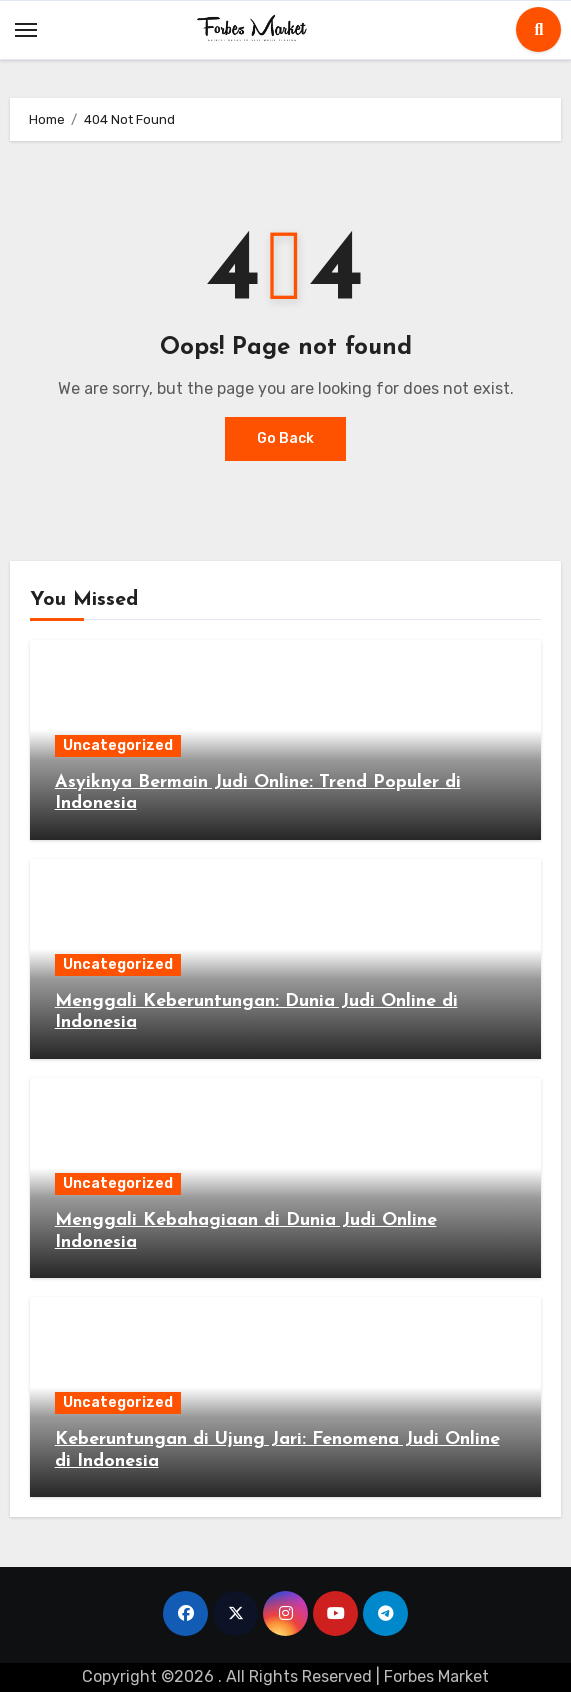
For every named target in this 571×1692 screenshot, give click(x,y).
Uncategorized (118, 745)
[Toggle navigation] (26, 30)
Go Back (285, 438)
